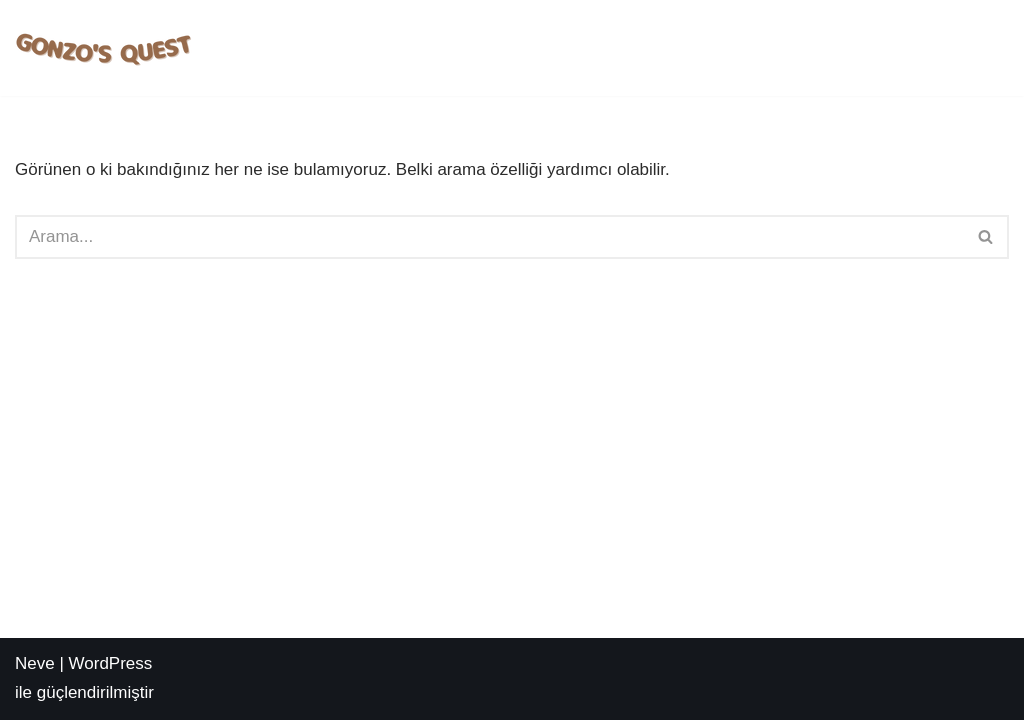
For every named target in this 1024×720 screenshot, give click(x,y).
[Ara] (489, 237)
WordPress (111, 663)
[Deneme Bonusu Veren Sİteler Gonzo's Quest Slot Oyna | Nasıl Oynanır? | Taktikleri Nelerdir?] (105, 48)
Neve (35, 663)
